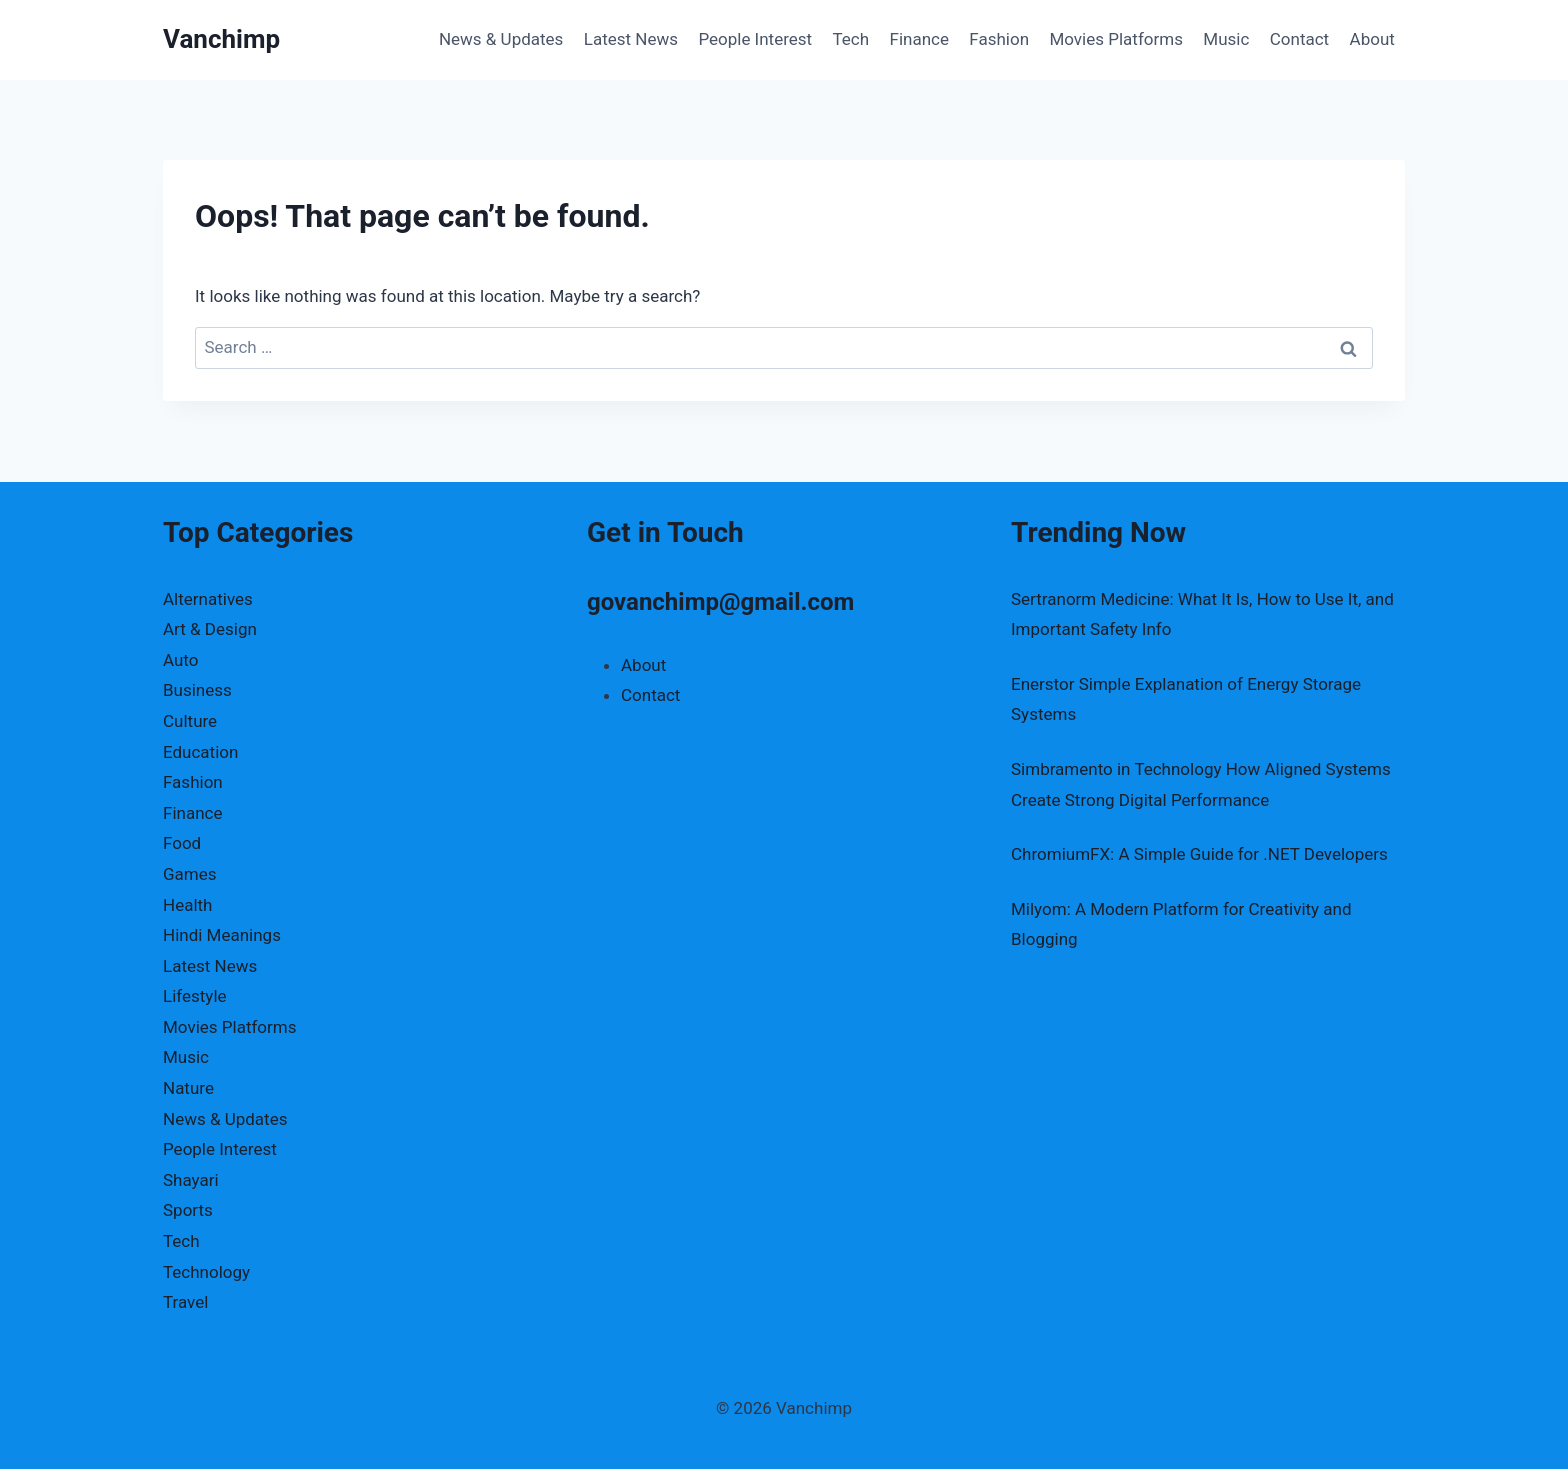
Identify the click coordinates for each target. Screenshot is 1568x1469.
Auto (180, 660)
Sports (188, 1210)
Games (190, 874)
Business (197, 690)
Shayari (191, 1180)
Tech (851, 39)
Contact (1299, 39)
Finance (919, 39)
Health (187, 905)
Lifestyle (195, 996)
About (1372, 39)
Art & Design (210, 629)
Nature (188, 1088)
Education (200, 752)
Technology (206, 1272)
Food (182, 843)
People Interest (755, 39)
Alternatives (208, 599)
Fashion (999, 39)
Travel (185, 1302)
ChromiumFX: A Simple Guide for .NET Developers (1199, 854)
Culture (190, 721)
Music (1226, 39)
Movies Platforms (1116, 39)
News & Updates (501, 39)
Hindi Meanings (222, 935)
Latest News (631, 39)
